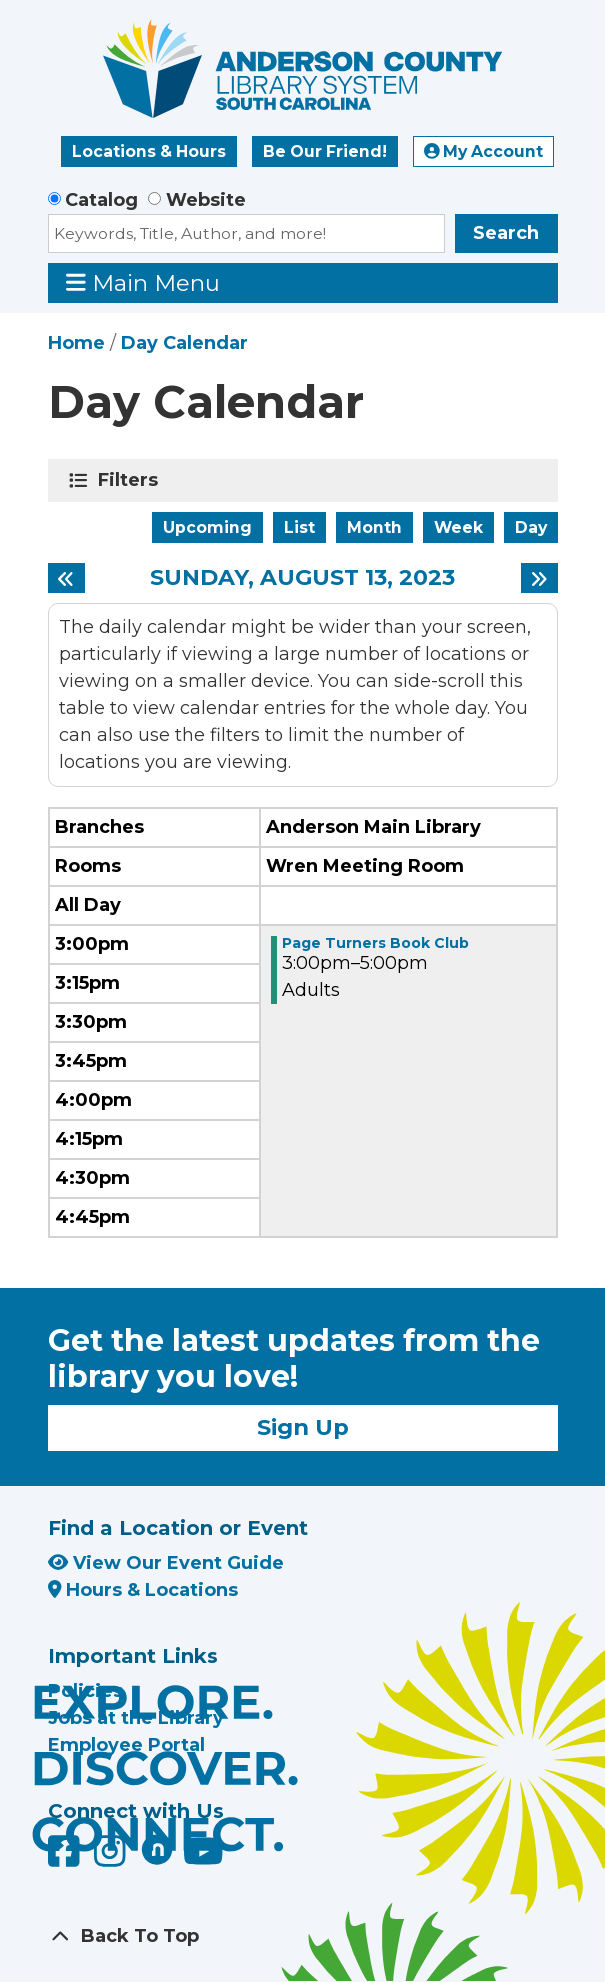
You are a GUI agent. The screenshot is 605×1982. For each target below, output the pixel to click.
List (299, 527)
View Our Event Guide (166, 1563)
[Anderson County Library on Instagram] (112, 1858)
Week (458, 527)
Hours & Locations (143, 1590)
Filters (131, 480)
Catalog (101, 200)
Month (374, 527)
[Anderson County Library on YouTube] (203, 1858)
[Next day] (539, 578)
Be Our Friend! (325, 151)
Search (506, 233)
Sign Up (303, 1427)
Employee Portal (126, 1745)
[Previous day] (66, 578)
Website (206, 200)
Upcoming (207, 527)
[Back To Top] (303, 1936)
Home (76, 343)
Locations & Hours (149, 151)
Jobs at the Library (136, 1718)
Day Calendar (184, 343)
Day (531, 527)
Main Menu (143, 282)
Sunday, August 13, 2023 (302, 578)
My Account (484, 151)
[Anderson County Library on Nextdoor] (157, 1849)
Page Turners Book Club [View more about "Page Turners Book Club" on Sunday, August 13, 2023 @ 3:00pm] (375, 943)
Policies (85, 1691)
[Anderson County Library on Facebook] (66, 1858)
